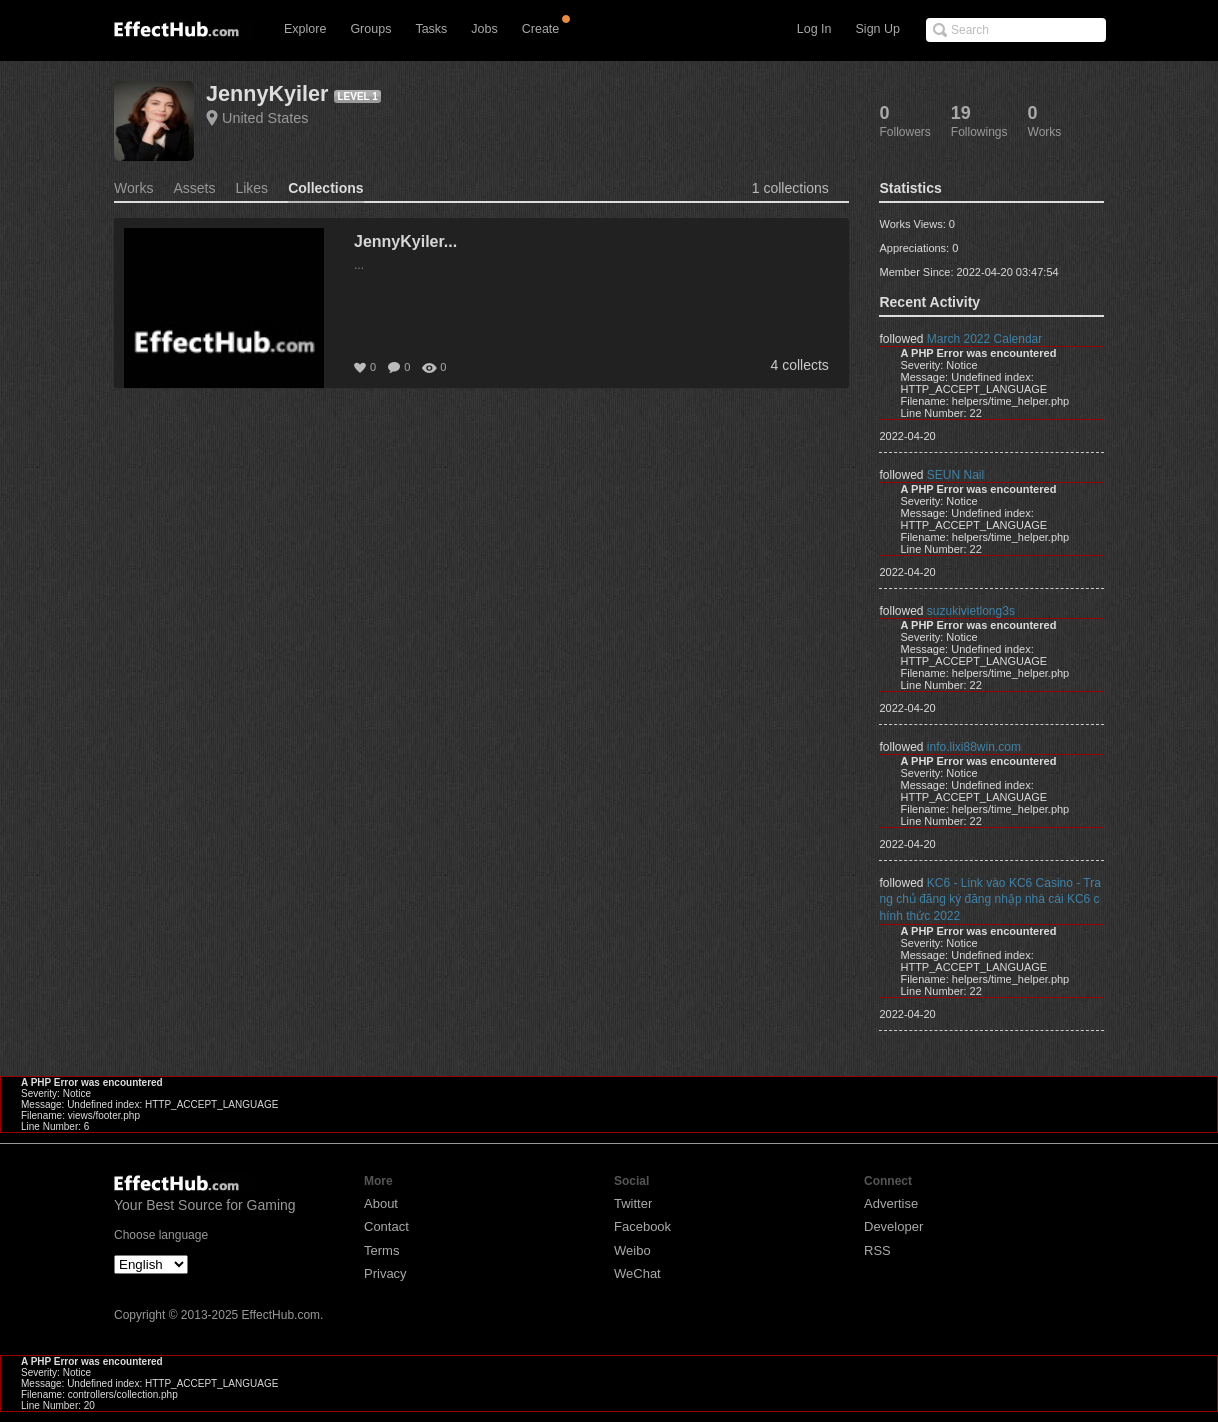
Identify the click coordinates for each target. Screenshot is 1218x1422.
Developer (893, 1226)
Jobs (484, 29)
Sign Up (878, 29)
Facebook (642, 1226)
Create (541, 29)
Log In (814, 29)
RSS (877, 1250)
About (381, 1203)
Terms (381, 1250)
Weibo (632, 1250)
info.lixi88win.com (974, 747)
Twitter (633, 1203)
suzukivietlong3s (971, 611)
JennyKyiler (267, 93)
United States (265, 118)
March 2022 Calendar (984, 339)
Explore (305, 29)
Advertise (891, 1203)
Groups (370, 29)
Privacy (385, 1273)
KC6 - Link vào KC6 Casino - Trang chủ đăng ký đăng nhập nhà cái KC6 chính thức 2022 (989, 899)
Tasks (431, 29)
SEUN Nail (955, 475)
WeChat (637, 1273)
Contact (386, 1226)
